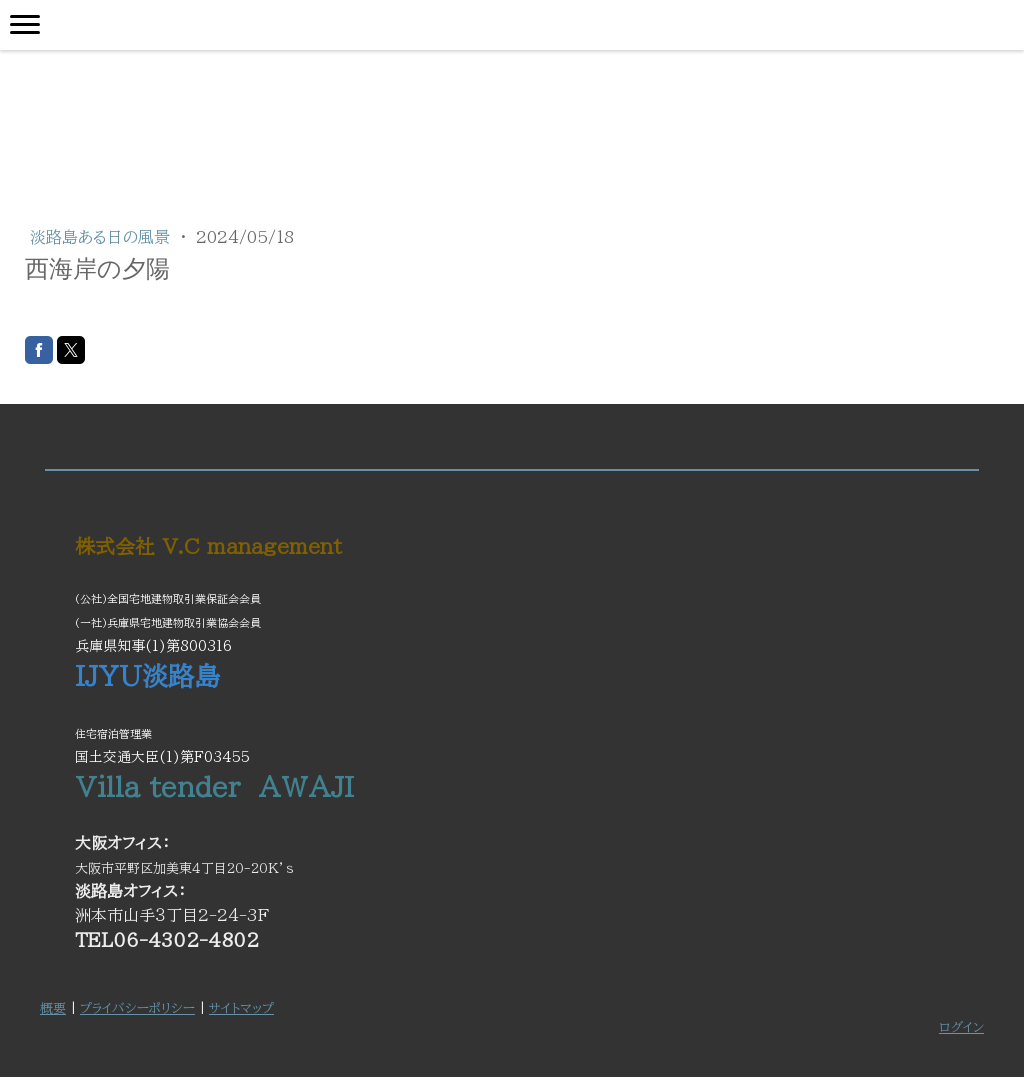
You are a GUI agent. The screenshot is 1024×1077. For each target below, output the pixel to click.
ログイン (961, 1027)
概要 (53, 1008)
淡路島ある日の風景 (102, 237)
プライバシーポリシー (137, 1008)
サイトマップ (241, 1008)
